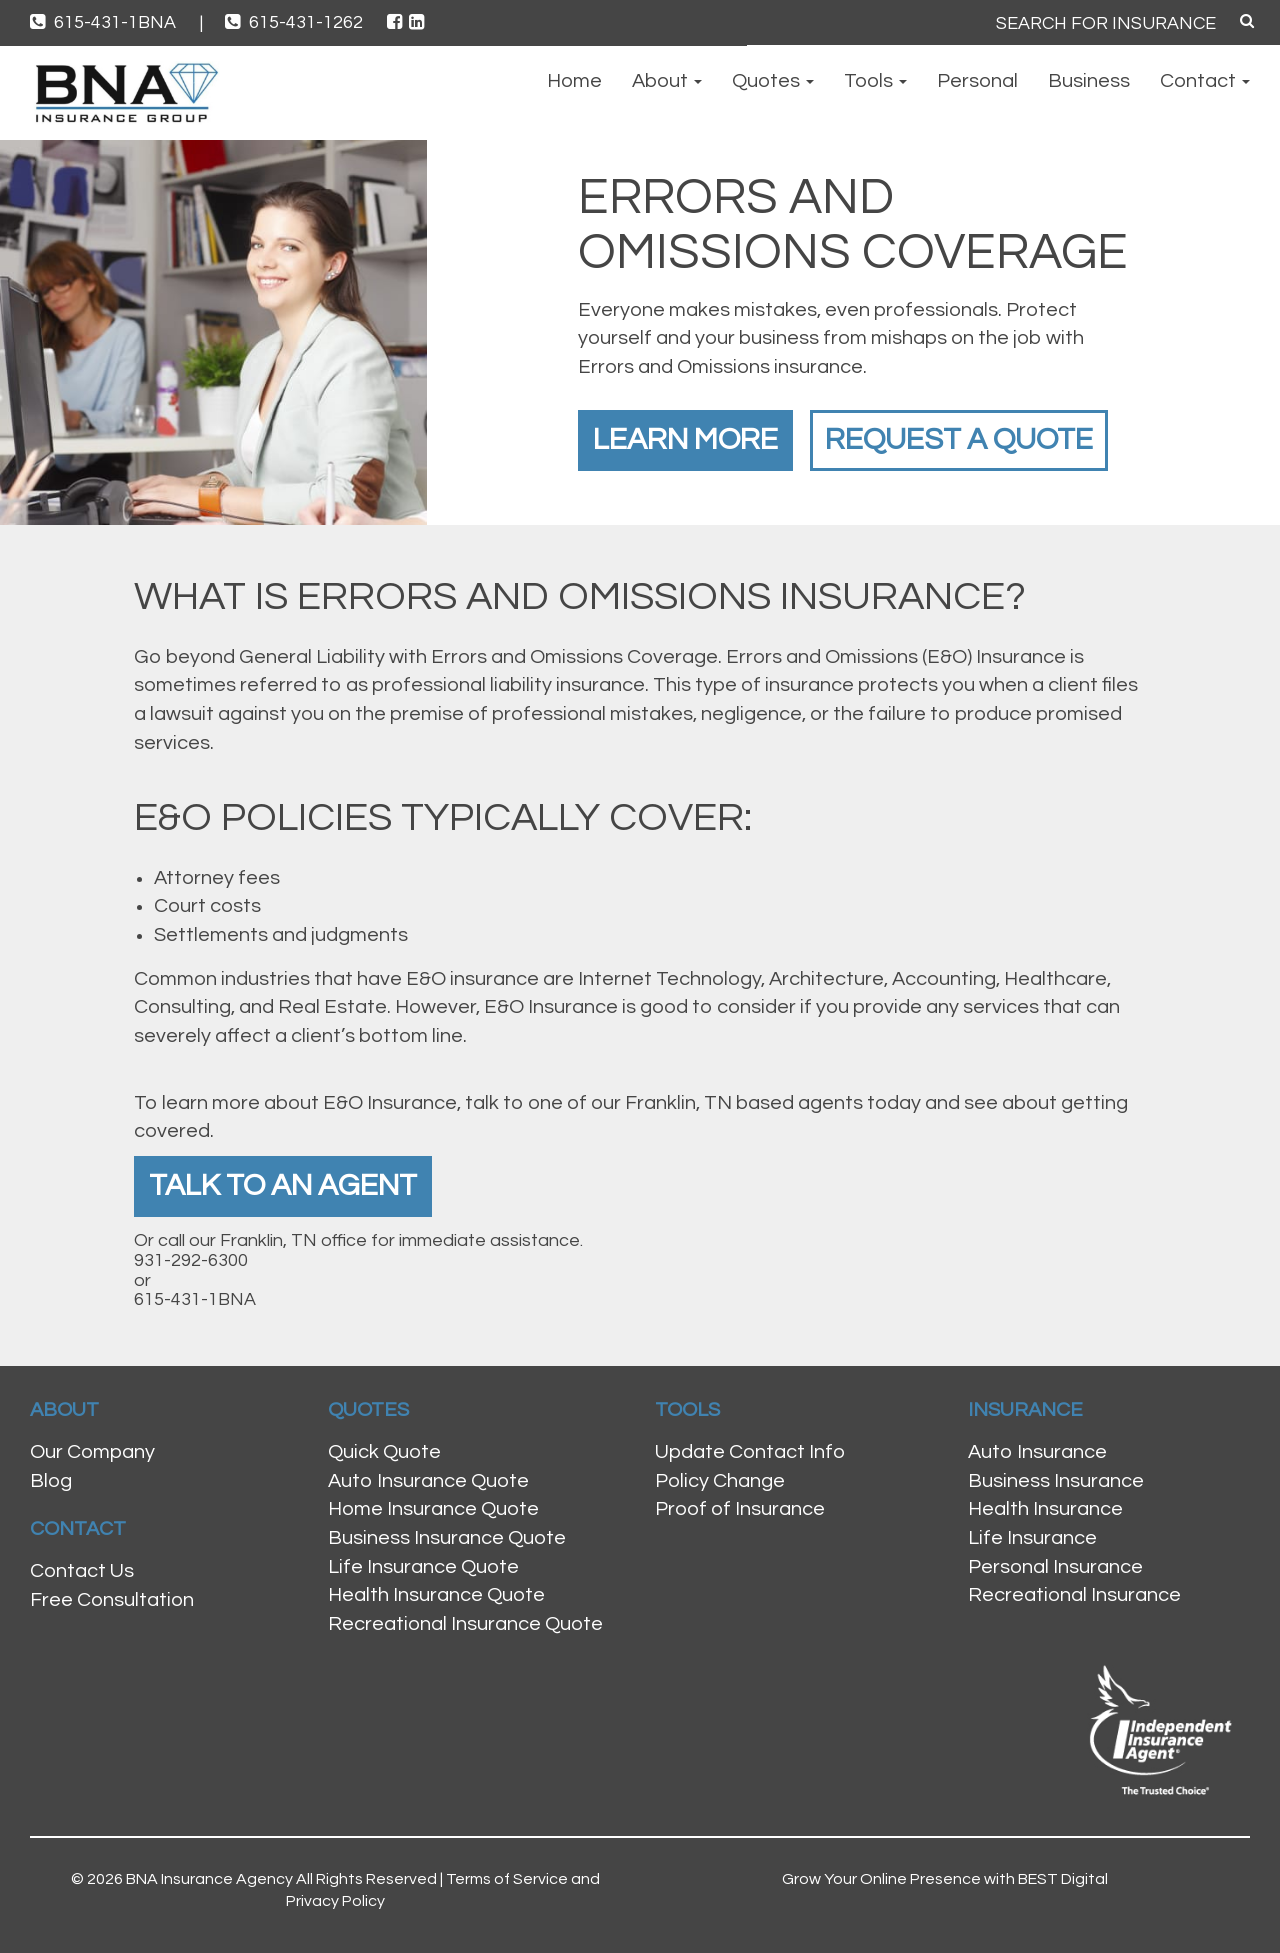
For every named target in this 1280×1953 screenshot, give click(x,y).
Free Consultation (112, 1600)
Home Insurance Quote (433, 1509)
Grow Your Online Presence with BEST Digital (945, 1879)
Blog (51, 1481)
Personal (977, 81)
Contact (1205, 81)
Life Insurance (1032, 1538)
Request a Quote (959, 439)
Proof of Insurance (740, 1509)
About (667, 81)
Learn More (685, 439)
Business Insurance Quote (447, 1538)
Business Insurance (1056, 1481)
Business (1089, 81)
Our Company (92, 1452)
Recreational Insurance (1074, 1595)
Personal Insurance (1055, 1567)
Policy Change (720, 1481)
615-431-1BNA (116, 22)
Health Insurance (1045, 1509)
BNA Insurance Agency (209, 1879)
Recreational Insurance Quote (465, 1624)
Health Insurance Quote (436, 1595)
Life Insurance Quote (423, 1567)
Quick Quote (384, 1452)
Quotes (773, 81)
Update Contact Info (750, 1452)
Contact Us (82, 1571)
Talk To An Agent (283, 1185)
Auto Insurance (1037, 1452)
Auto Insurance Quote (428, 1481)
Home (574, 81)
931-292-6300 (191, 1260)
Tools (875, 81)
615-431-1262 (296, 22)
